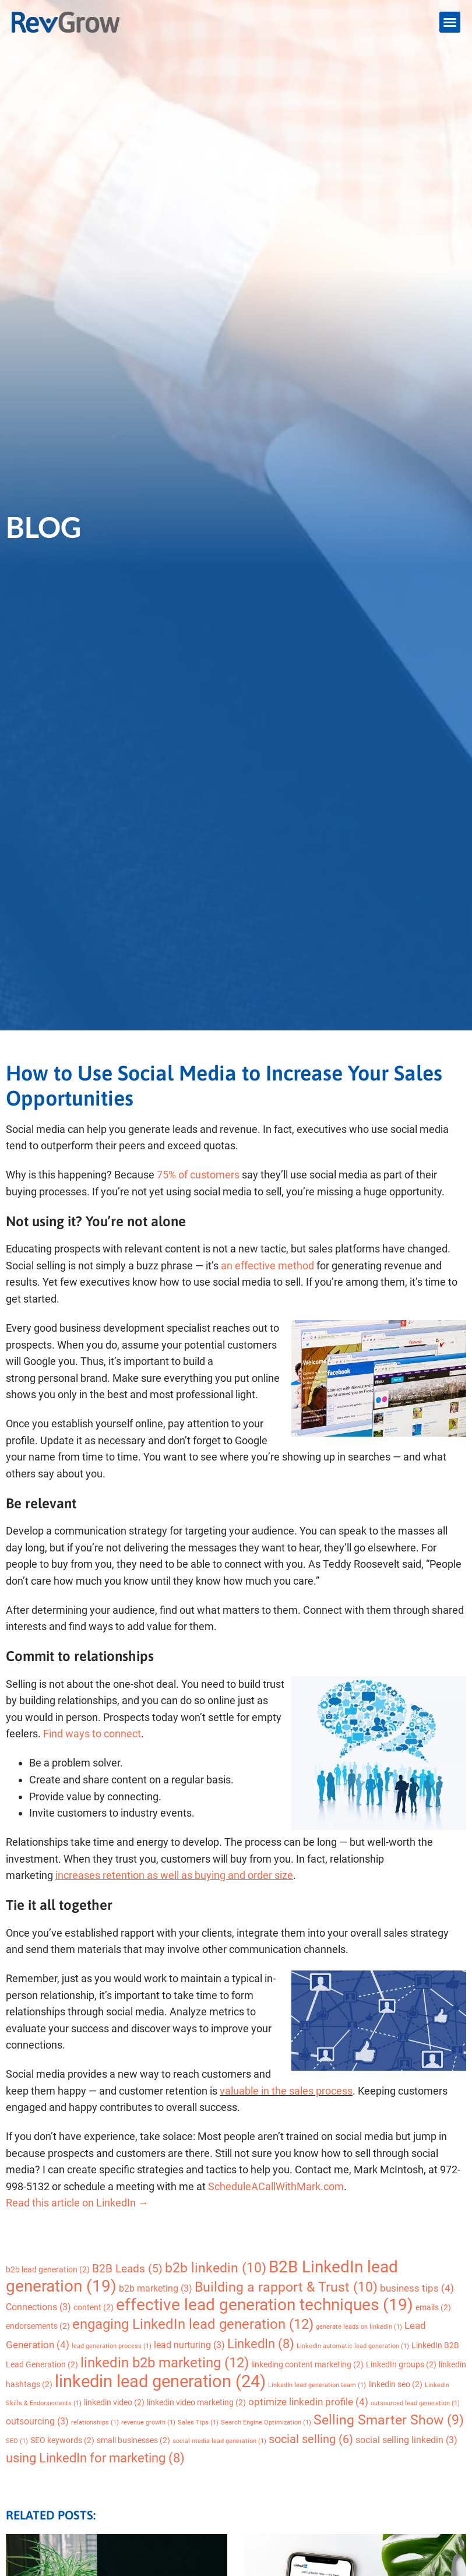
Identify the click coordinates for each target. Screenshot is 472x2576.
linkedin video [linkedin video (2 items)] (114, 2402)
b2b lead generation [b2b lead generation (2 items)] (48, 2269)
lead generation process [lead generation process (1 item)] (112, 2346)
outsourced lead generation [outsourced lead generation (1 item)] (415, 2403)
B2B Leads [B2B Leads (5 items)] (127, 2268)
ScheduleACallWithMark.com (276, 2186)
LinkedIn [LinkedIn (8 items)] (260, 2343)
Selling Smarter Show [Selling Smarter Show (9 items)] (389, 2420)
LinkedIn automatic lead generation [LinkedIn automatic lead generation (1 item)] (353, 2346)
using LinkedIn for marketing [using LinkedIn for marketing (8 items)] (95, 2458)
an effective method (267, 1265)
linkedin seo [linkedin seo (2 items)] (395, 2384)
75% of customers (198, 1175)
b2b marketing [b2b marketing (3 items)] (155, 2288)
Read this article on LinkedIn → (77, 2203)
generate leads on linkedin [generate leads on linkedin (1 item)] (359, 2327)
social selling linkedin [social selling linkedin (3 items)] (406, 2439)
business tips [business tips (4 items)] (417, 2288)
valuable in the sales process (286, 2091)
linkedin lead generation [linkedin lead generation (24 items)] (160, 2381)
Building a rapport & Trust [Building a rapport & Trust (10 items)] (286, 2287)
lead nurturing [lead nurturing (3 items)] (189, 2344)
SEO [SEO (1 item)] (17, 2441)
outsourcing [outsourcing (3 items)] (37, 2421)
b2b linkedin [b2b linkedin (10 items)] (215, 2268)
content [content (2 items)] (93, 2307)
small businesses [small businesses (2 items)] (133, 2440)
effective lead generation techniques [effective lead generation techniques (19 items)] (264, 2304)
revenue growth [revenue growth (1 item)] (148, 2422)
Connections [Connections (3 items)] (38, 2307)
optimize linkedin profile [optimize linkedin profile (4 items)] (308, 2402)
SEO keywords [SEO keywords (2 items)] (62, 2440)
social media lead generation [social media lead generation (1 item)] (219, 2441)
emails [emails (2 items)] (433, 2307)
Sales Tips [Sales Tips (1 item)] (198, 2422)
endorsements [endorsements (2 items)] (38, 2326)
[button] (449, 22)
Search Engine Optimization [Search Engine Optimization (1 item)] (266, 2422)
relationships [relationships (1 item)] (95, 2422)
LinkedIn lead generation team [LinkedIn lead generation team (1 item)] (317, 2385)
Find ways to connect (92, 1733)
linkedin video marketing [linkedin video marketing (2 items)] (196, 2402)
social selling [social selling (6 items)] (311, 2439)
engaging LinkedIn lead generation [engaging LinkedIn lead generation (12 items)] (193, 2323)
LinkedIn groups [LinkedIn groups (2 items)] (401, 2364)
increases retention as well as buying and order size (174, 1875)
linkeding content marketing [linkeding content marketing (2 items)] (307, 2364)
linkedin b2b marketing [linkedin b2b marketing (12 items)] (164, 2362)
